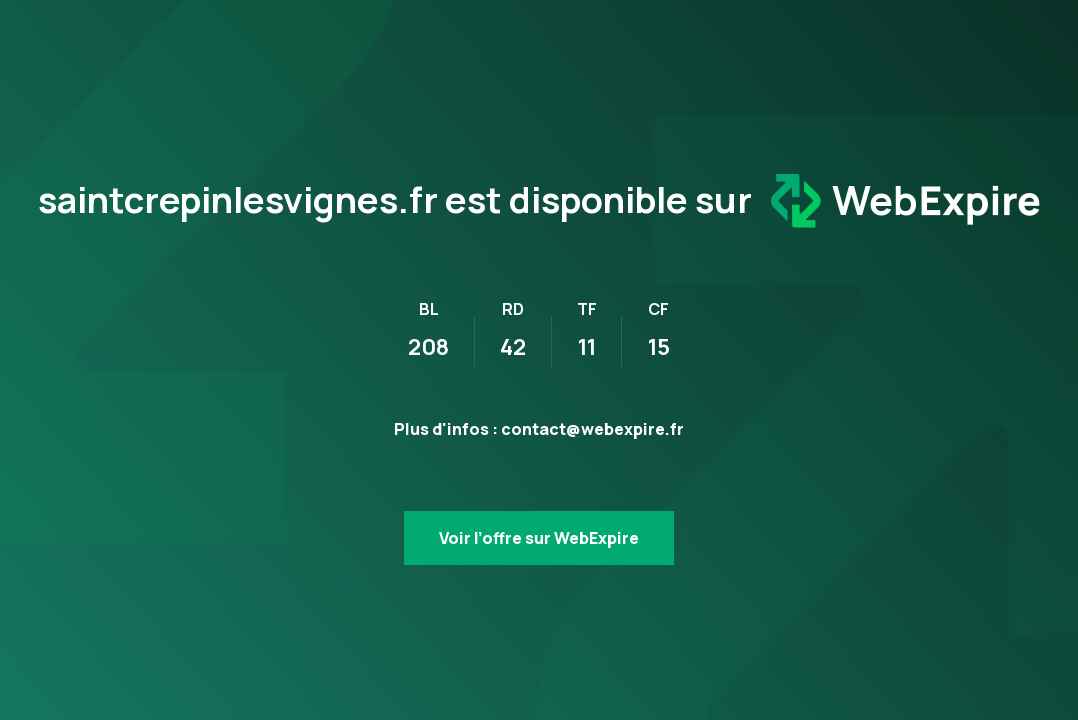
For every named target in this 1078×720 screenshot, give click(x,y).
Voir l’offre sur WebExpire (539, 538)
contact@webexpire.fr (592, 429)
